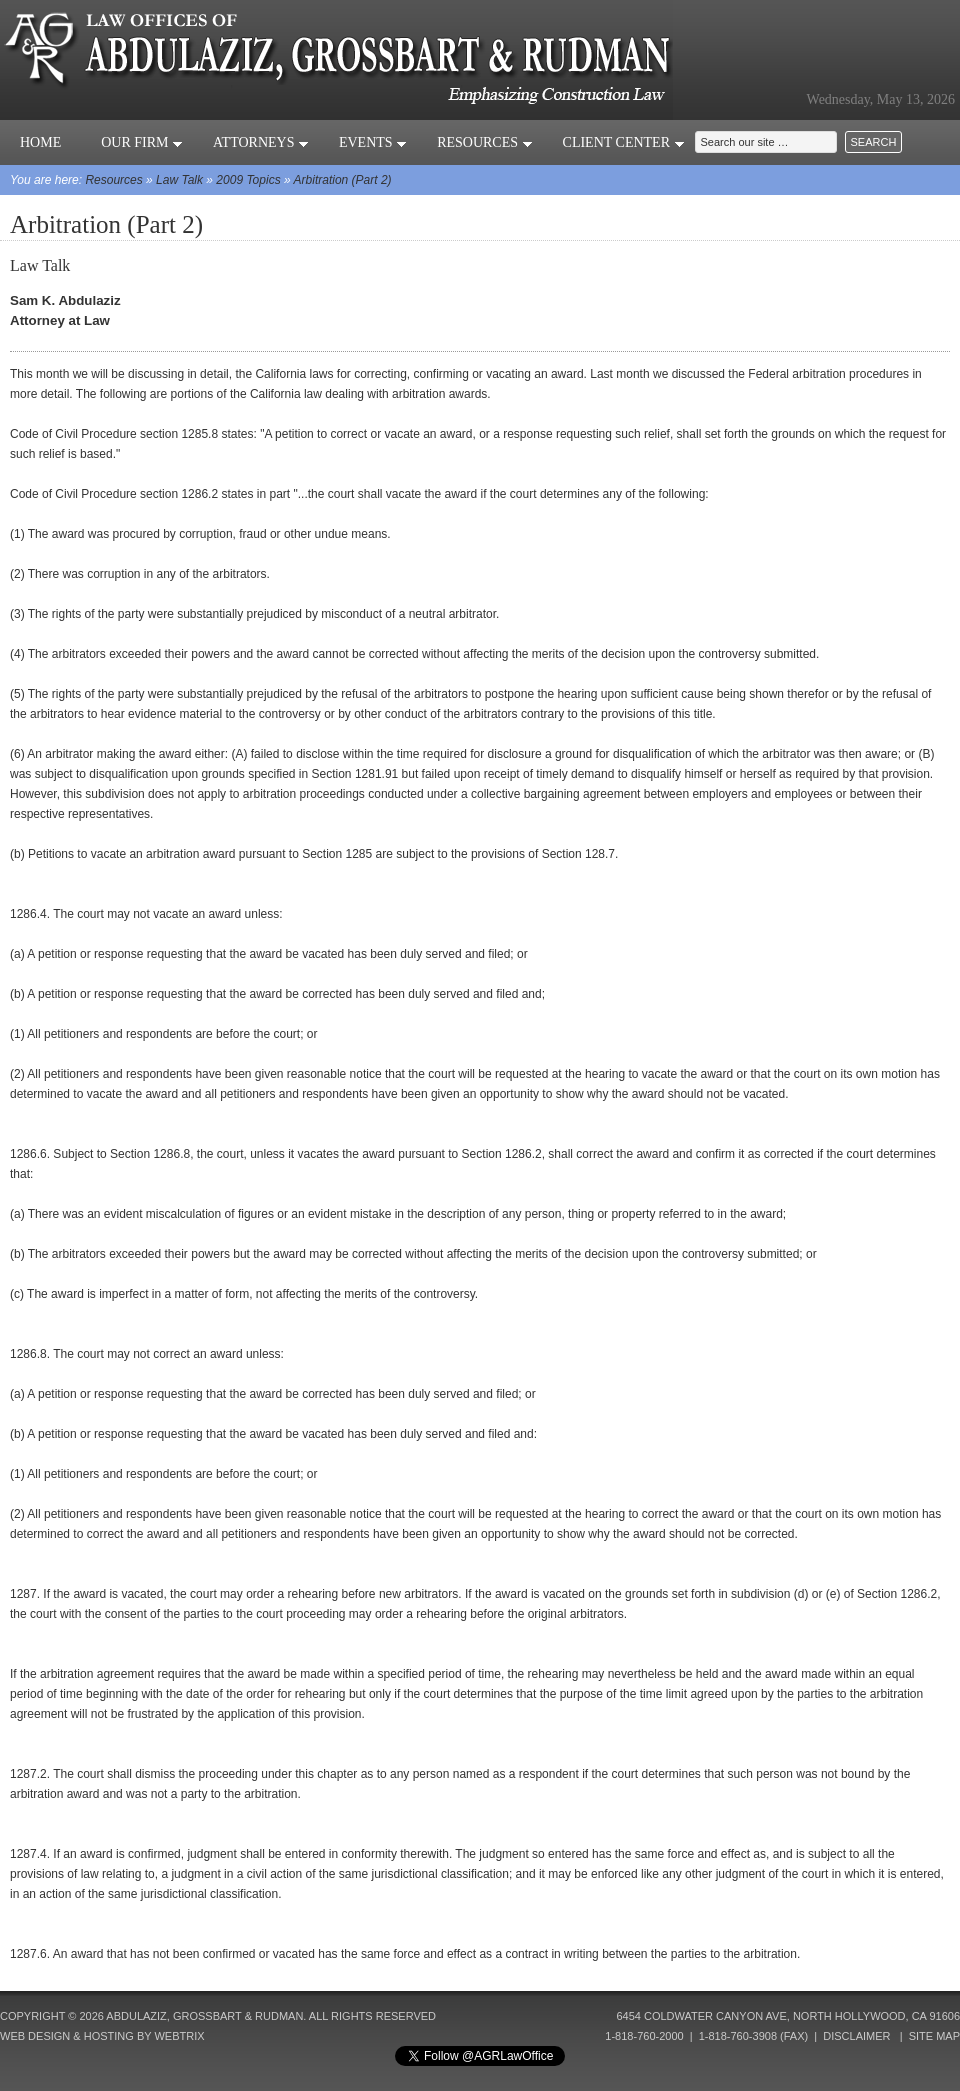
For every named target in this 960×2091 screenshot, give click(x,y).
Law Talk (179, 180)
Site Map (934, 2036)
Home (40, 142)
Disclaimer (856, 2036)
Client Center (624, 142)
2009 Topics (248, 180)
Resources (484, 142)
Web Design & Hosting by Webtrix (102, 2036)
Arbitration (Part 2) (343, 180)
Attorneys (261, 142)
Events (373, 142)
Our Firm (142, 142)
